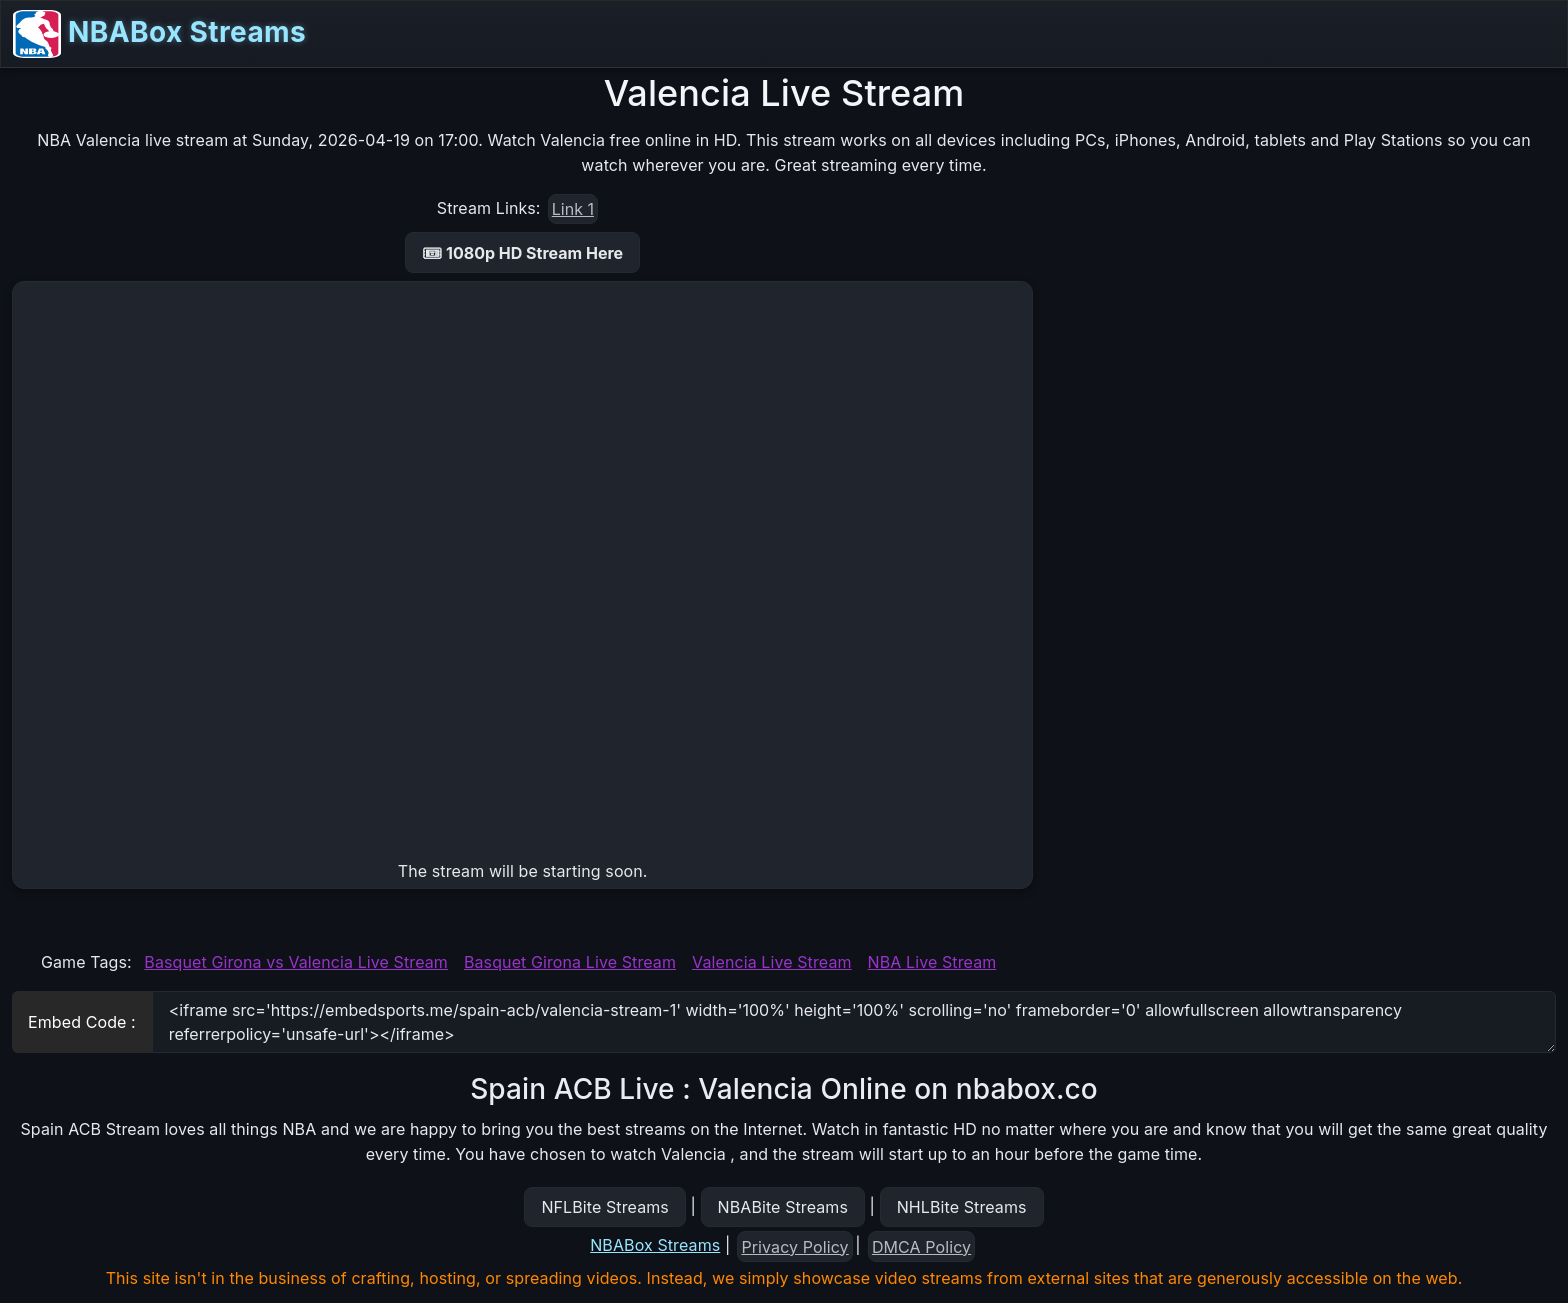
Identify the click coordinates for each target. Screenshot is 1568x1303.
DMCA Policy (921, 1247)
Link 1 (573, 209)
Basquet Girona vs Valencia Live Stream (296, 962)
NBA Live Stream (932, 962)
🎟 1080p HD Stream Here (522, 253)
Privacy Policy (795, 1247)
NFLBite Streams (604, 1207)
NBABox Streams (159, 34)
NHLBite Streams (962, 1207)
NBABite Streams (783, 1207)
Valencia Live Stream (772, 962)
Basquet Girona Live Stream (570, 962)
